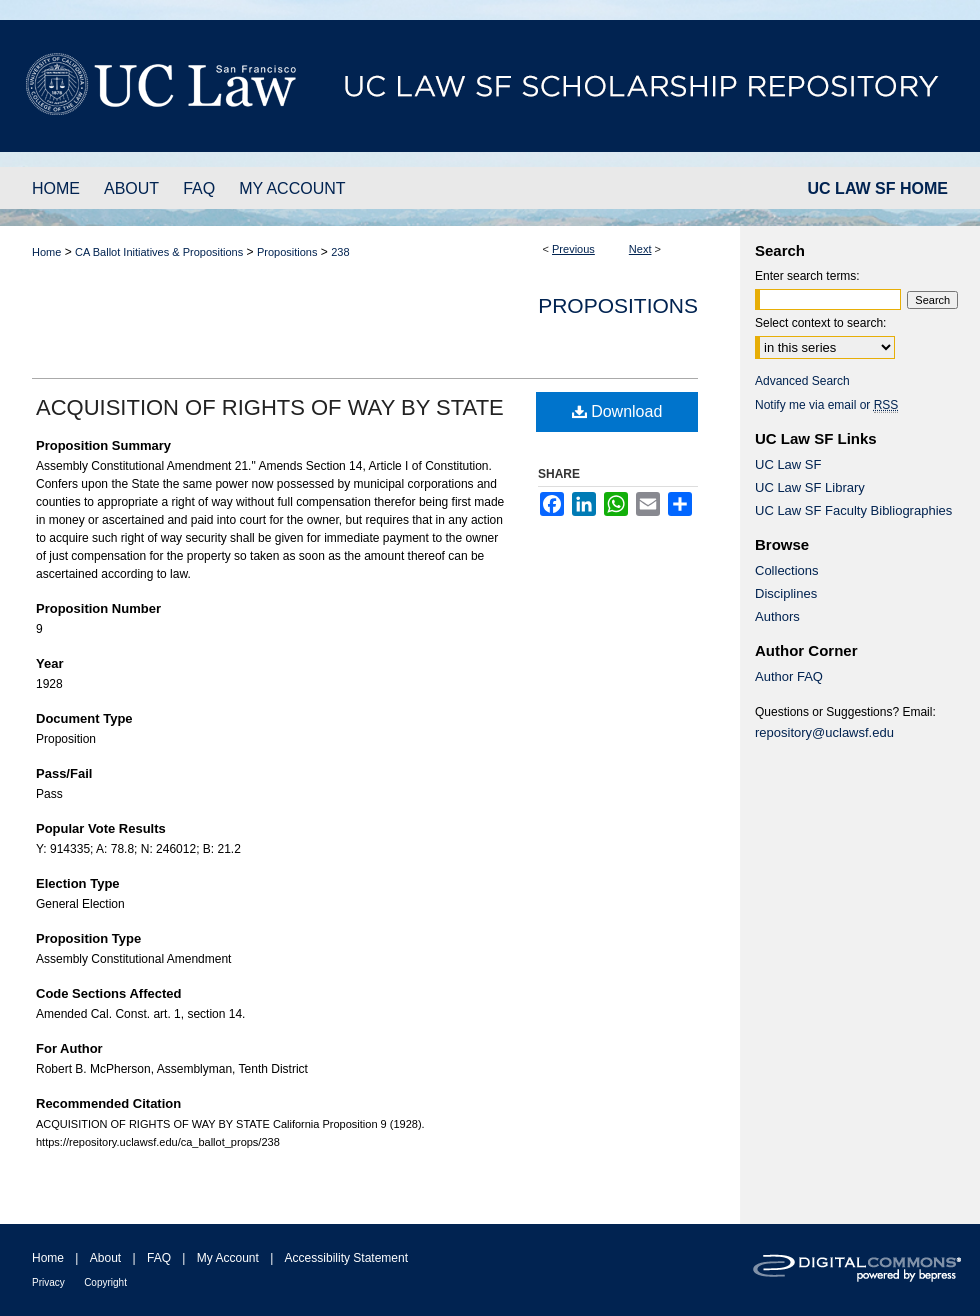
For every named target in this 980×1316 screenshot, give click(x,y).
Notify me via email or (826, 405)
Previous (573, 249)
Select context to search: (820, 323)
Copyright (105, 1282)
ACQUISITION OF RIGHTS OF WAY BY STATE (270, 407)
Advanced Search (802, 381)
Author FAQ (789, 676)
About (105, 1258)
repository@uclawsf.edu (824, 732)
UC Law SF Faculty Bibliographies (853, 510)
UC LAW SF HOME (878, 188)
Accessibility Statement (346, 1258)
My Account (228, 1258)
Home (46, 252)
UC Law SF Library (810, 487)
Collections (787, 570)
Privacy (48, 1282)
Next (640, 249)
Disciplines (786, 593)
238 (340, 252)
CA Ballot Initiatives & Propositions (159, 252)
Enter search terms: (807, 276)
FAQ (159, 1258)
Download (617, 411)
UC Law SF (788, 464)
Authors (777, 616)
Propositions (287, 252)
